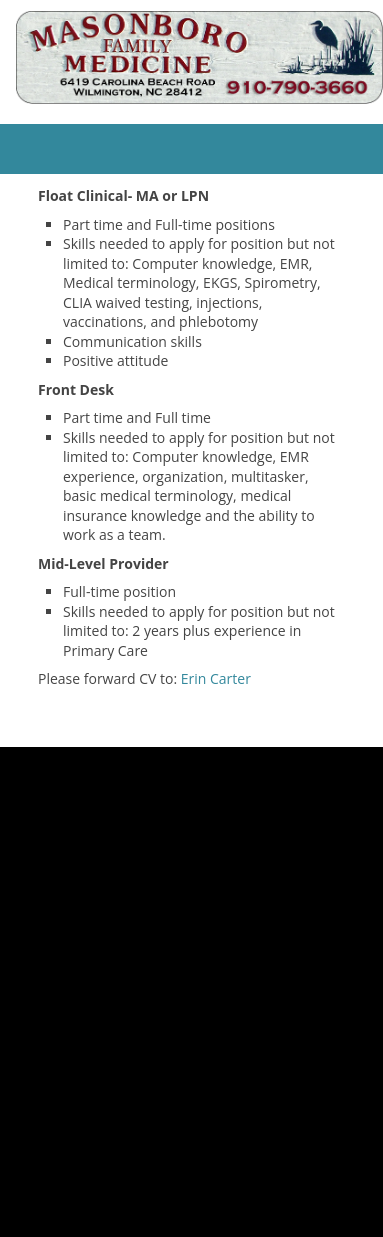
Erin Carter (216, 678)
